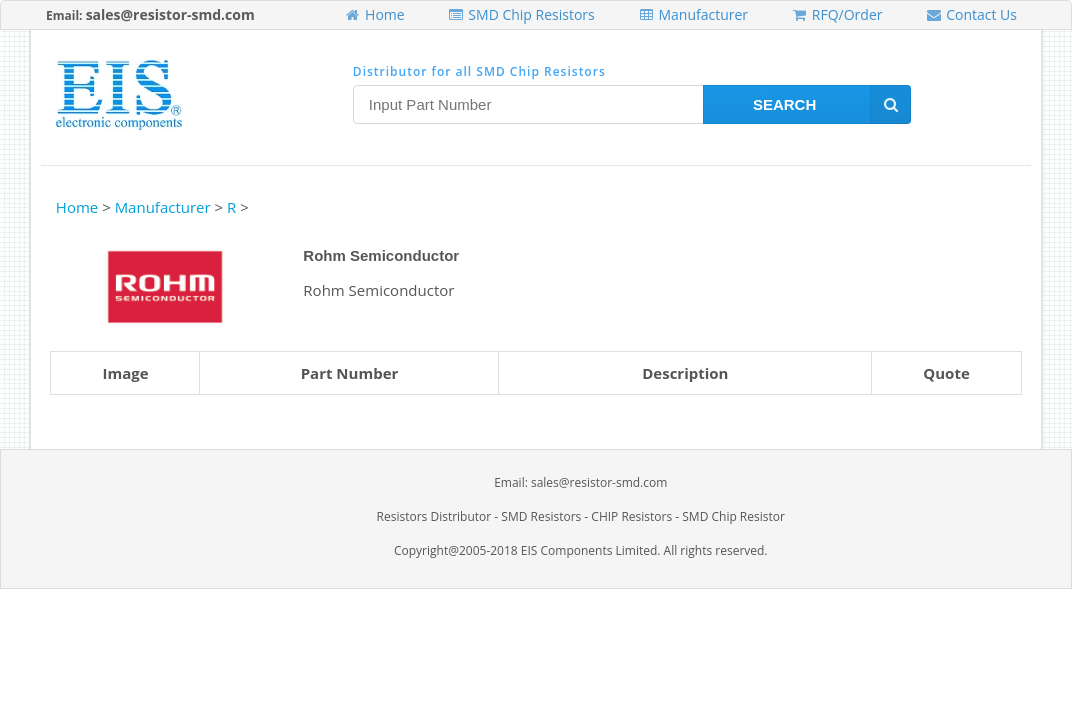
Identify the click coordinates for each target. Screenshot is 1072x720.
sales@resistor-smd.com (170, 14)
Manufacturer (693, 14)
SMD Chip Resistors (521, 14)
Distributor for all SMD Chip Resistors (479, 71)
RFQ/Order (836, 14)
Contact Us (971, 14)
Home (374, 14)
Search (832, 104)
